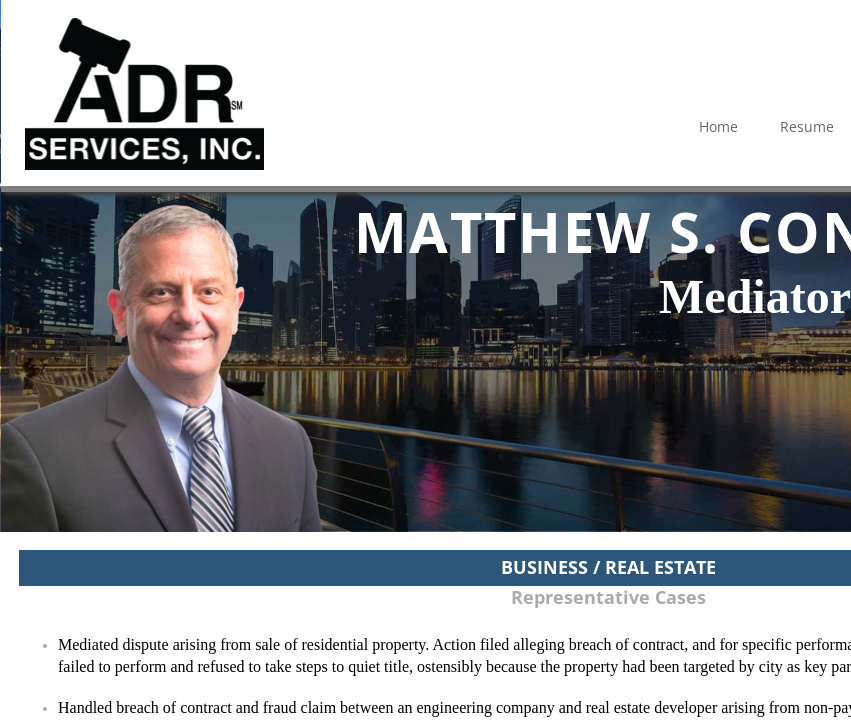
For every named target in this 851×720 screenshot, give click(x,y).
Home (718, 126)
